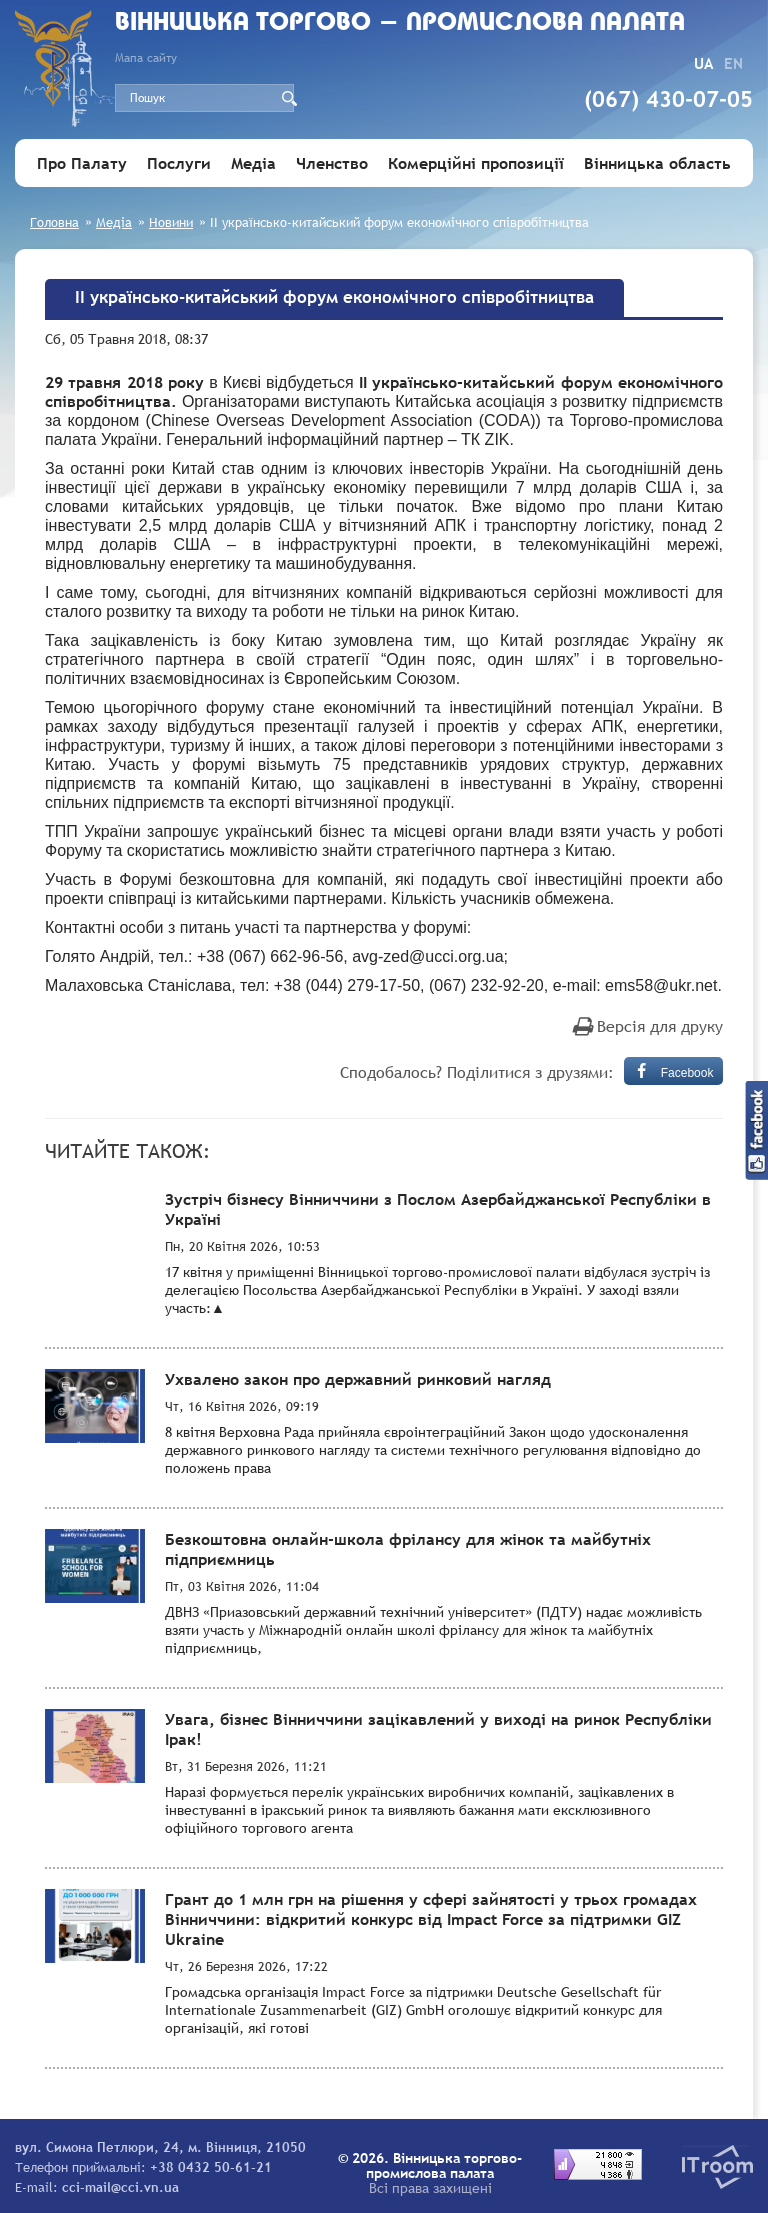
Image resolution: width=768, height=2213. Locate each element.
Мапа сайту (146, 58)
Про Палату (82, 163)
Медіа (253, 163)
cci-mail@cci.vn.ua (120, 2187)
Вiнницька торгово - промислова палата (400, 23)
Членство (332, 163)
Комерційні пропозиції (476, 163)
